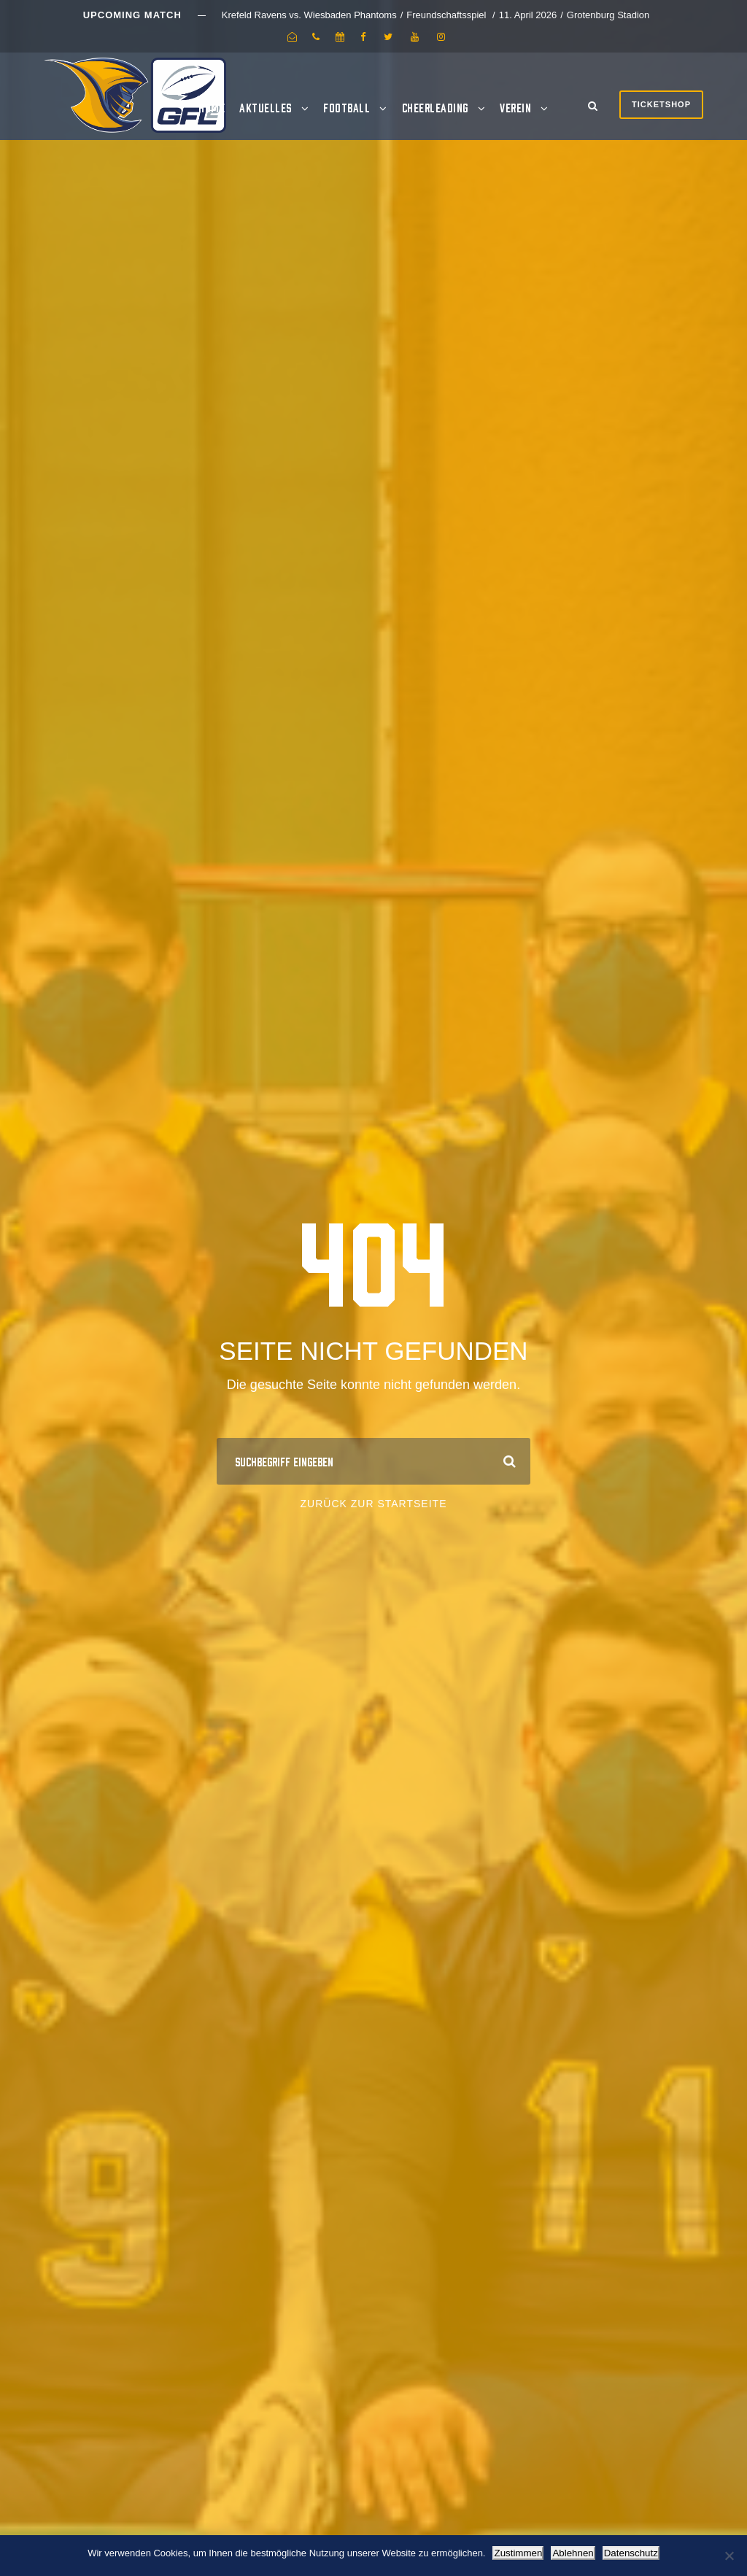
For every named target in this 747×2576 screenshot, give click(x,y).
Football (346, 107)
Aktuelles (265, 107)
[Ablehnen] (728, 2555)
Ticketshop (661, 104)
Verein (515, 107)
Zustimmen (518, 2553)
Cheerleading (435, 107)
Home (211, 107)
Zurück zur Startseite (374, 1503)
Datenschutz (631, 2553)
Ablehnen (572, 2553)
